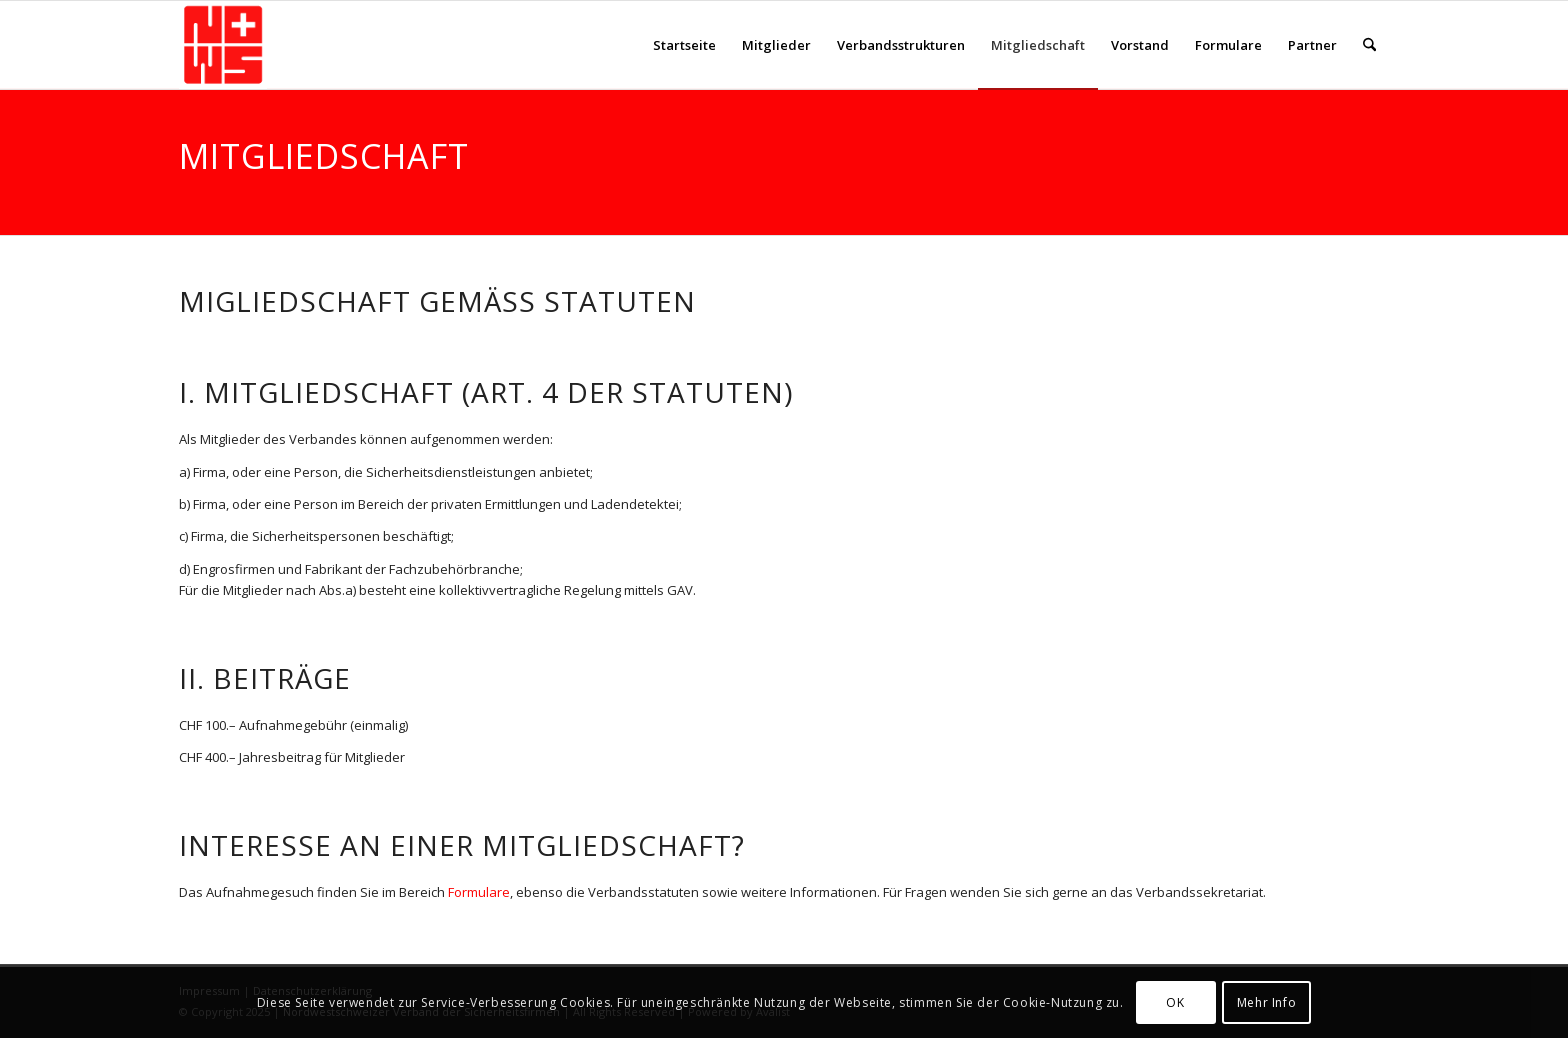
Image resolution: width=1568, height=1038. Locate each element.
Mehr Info (1266, 1002)
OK (1175, 1002)
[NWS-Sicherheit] (223, 45)
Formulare (479, 892)
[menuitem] (684, 45)
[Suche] (1369, 45)
